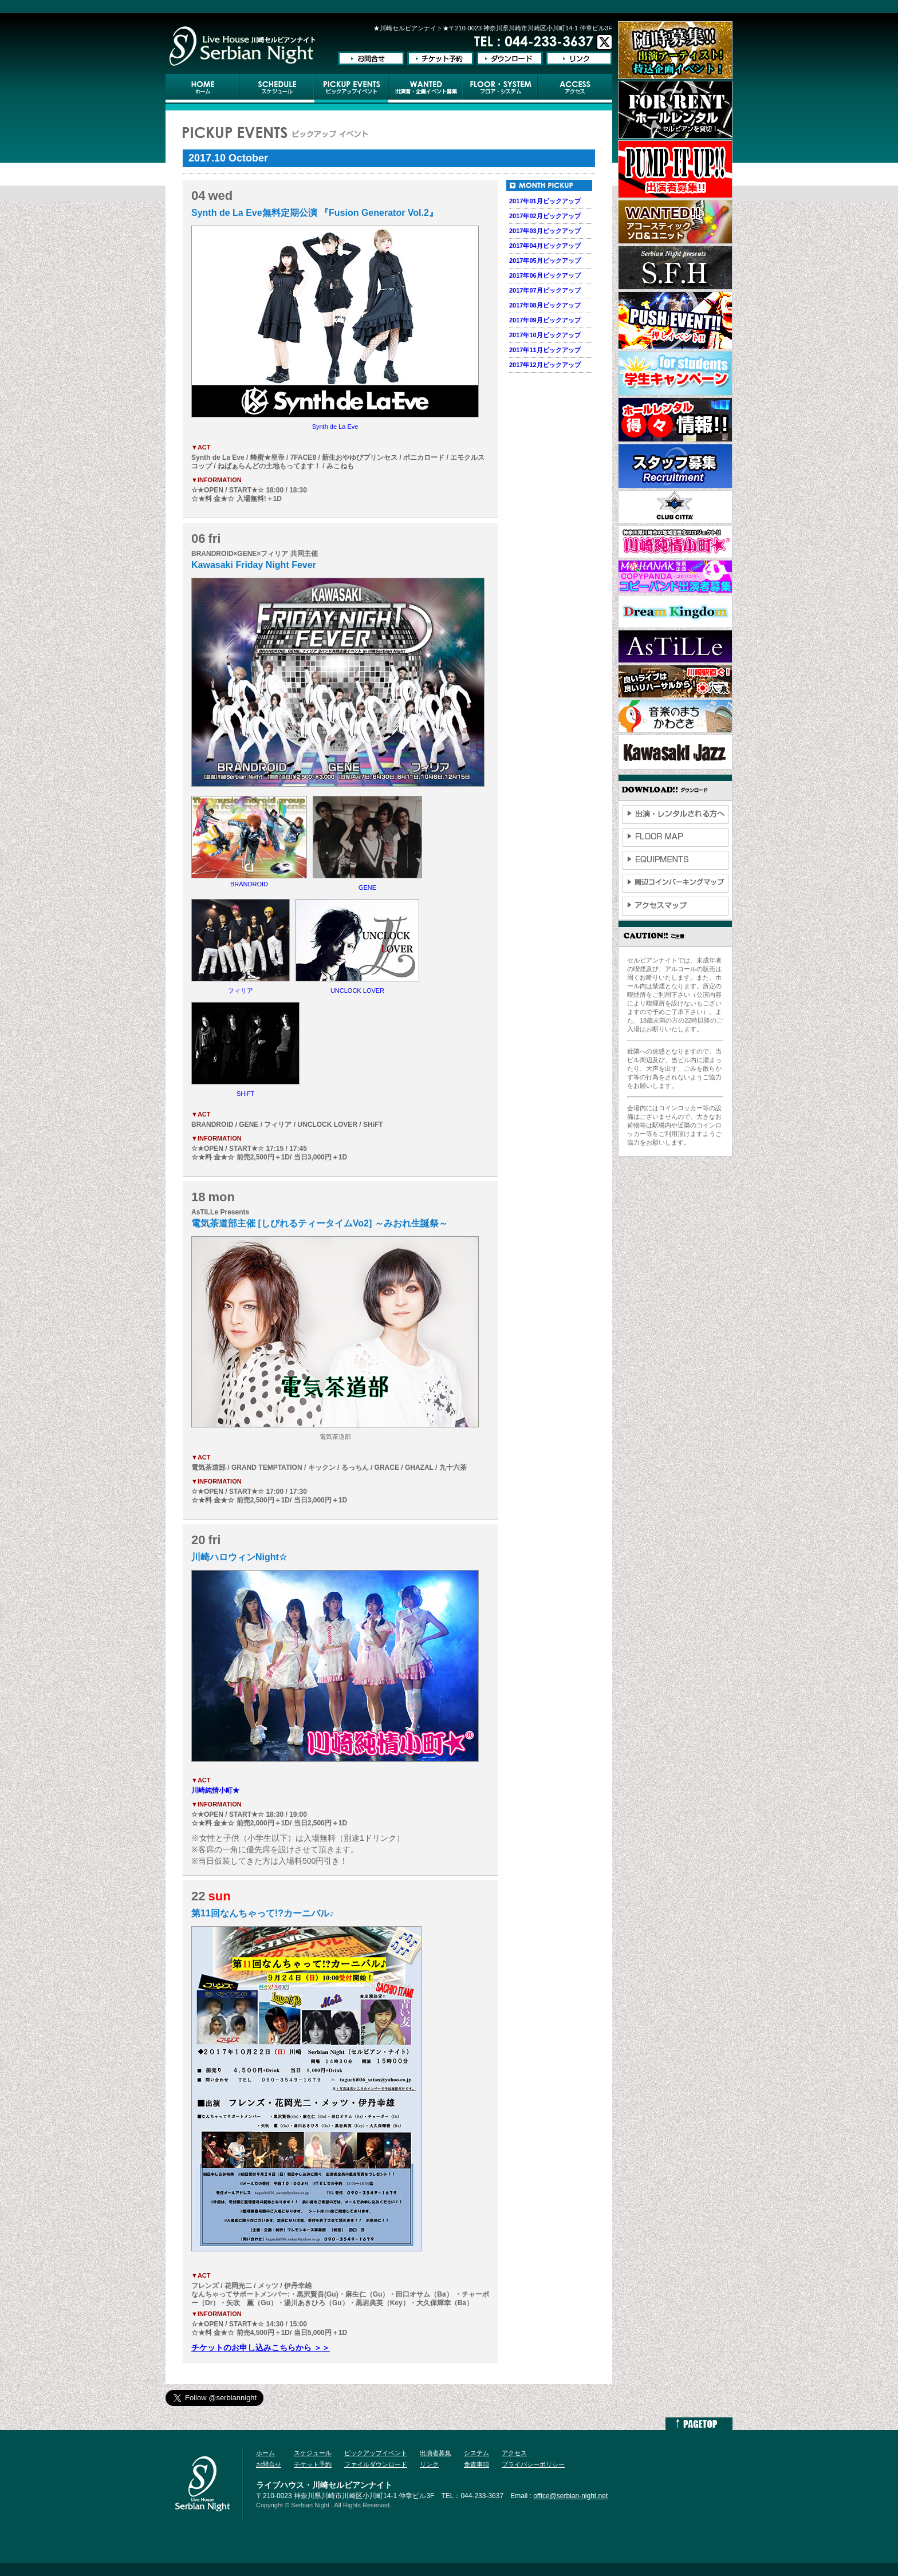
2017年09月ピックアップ (545, 320)
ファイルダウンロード (375, 2464)
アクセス (514, 2452)
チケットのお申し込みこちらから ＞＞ (260, 2347)
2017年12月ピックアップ (545, 364)
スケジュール (313, 2452)
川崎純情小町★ (215, 1790)
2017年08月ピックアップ (545, 305)
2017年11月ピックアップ (545, 349)
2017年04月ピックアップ (545, 245)
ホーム (265, 2452)
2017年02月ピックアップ (545, 215)
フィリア (240, 990)
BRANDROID (249, 884)
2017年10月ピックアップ (545, 335)
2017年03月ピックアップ (545, 230)
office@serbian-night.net (570, 2496)
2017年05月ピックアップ (545, 260)
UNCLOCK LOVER (357, 990)
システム (476, 2452)
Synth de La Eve (335, 426)
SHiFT (245, 1093)
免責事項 (476, 2464)
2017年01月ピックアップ (545, 201)
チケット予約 (313, 2464)
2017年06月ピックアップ (545, 275)
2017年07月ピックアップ (545, 290)
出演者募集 (435, 2452)
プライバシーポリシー (533, 2464)
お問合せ (268, 2464)
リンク (429, 2464)
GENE (367, 887)
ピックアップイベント (375, 2452)
